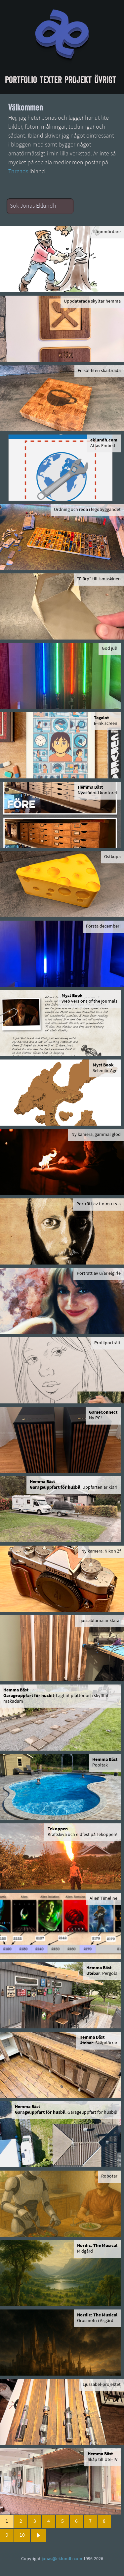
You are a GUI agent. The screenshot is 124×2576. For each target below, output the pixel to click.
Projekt (78, 79)
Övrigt (105, 79)
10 (22, 2535)
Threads (18, 172)
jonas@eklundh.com (62, 2558)
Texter (51, 79)
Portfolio (21, 79)
